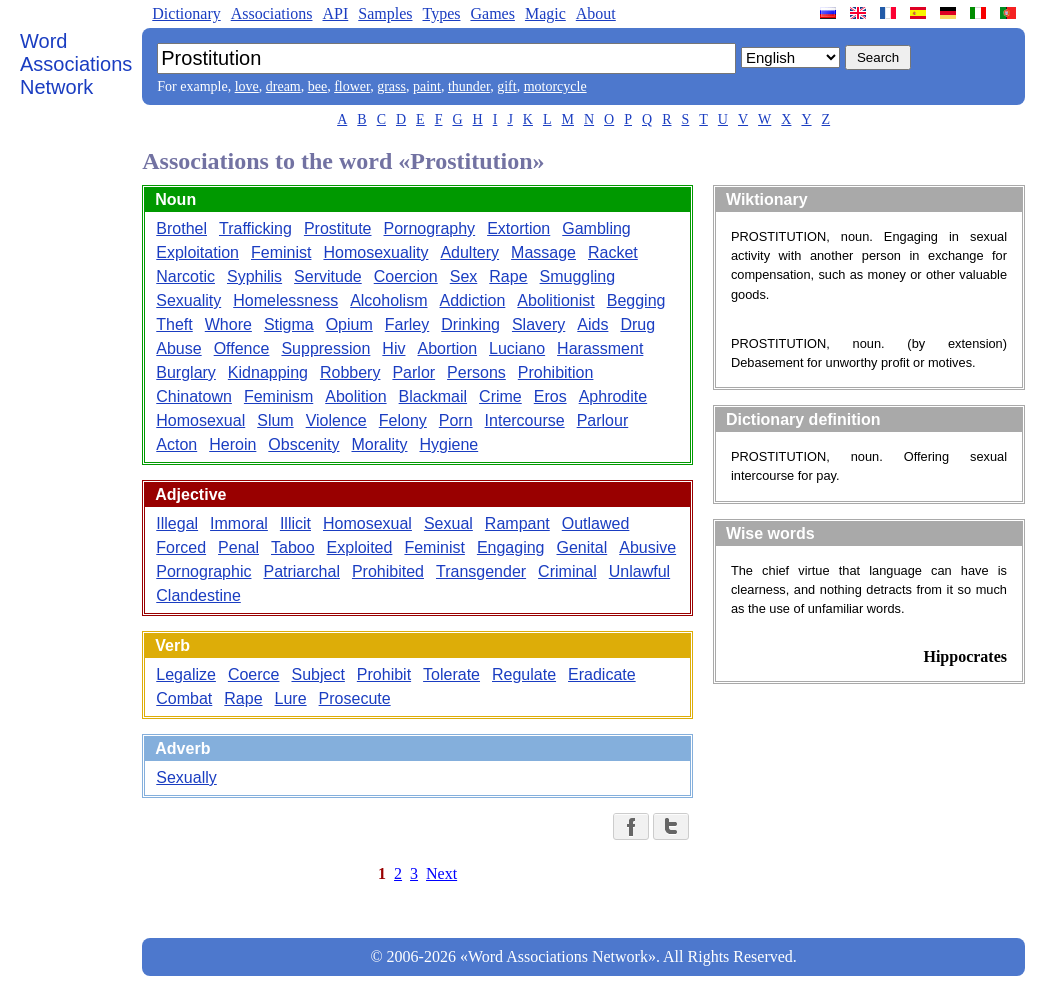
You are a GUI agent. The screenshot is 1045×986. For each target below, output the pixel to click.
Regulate (524, 674)
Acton (176, 444)
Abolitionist (555, 300)
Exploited (360, 547)
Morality (379, 444)
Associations (272, 13)
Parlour (603, 420)
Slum (275, 420)
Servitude (328, 276)
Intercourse (525, 420)
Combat (184, 698)
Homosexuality (375, 252)
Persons (476, 372)
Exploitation (197, 252)
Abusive (647, 547)
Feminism (278, 396)
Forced (181, 547)
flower (352, 86)
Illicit (295, 523)
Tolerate (451, 674)
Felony (403, 420)
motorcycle (555, 86)
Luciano (517, 348)
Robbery (350, 372)
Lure (291, 698)
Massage (543, 252)
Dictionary (186, 13)
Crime (500, 396)
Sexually (186, 777)
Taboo (293, 547)
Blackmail (433, 396)
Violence (336, 420)
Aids (592, 324)
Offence (242, 348)
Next (441, 873)
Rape (508, 276)
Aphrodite (613, 396)
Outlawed (596, 523)
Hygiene (449, 444)
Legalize (186, 674)
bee (317, 86)
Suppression (325, 348)
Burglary (186, 372)
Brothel (181, 228)
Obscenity (303, 444)
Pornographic (203, 571)
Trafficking (255, 228)
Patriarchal (301, 571)
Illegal (177, 523)
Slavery (538, 324)
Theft (174, 324)
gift (506, 86)
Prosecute (355, 698)
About (596, 13)
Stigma (289, 324)
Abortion (447, 348)
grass (391, 86)
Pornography (430, 228)
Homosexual (200, 420)
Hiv (393, 348)
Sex (464, 276)
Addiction (473, 300)
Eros (550, 396)
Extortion (518, 228)
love (247, 86)
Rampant (517, 523)
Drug (637, 324)
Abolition (355, 396)
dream (283, 86)
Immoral (239, 523)
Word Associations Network (76, 64)
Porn (456, 420)
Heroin (232, 444)
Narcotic (185, 276)
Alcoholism (388, 300)
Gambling (596, 228)
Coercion (406, 276)
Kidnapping (268, 372)
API (335, 13)
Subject (317, 674)
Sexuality (188, 300)
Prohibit (384, 674)
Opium (349, 324)
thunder (469, 86)
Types (441, 13)
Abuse (178, 348)
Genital (582, 547)
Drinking (470, 324)
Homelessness (285, 300)
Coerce (254, 674)
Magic (545, 13)
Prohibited (388, 571)
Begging (636, 300)
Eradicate (602, 674)
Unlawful (639, 571)
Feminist (281, 252)
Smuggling (578, 276)
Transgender (481, 571)
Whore (228, 324)
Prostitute (338, 228)
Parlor (413, 372)
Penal (238, 547)
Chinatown (194, 396)
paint (427, 86)
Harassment (600, 348)
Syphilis (254, 276)
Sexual (448, 523)
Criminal (567, 571)
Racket (613, 252)
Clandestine (198, 595)
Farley (407, 324)
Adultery (469, 252)
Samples (385, 13)
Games (492, 13)
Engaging (511, 547)
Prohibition (556, 372)
